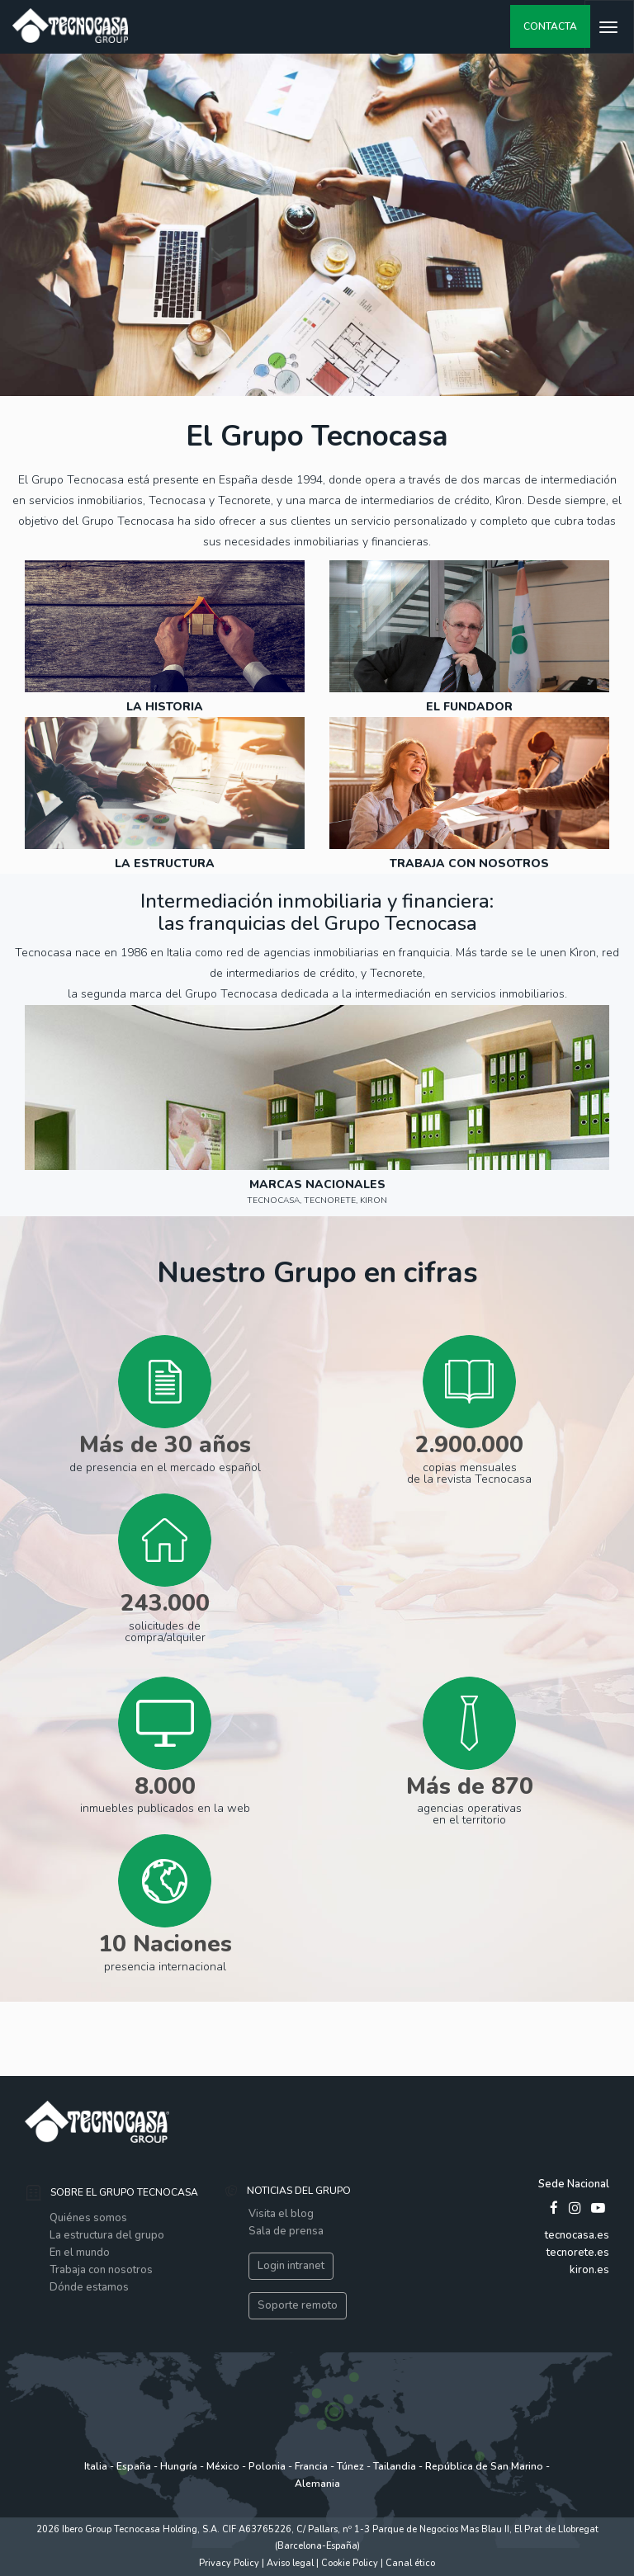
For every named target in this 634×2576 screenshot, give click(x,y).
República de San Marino (484, 2466)
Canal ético (410, 2563)
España (133, 2466)
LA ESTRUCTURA (165, 863)
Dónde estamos (89, 2287)
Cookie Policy (351, 2563)
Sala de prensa (286, 2231)
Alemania (317, 2483)
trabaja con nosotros (469, 863)
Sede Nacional (573, 2184)
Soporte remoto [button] (298, 2305)
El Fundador (469, 707)
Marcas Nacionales (317, 1184)
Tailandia (394, 2466)
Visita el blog (281, 2213)
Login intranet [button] (291, 2265)
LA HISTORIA (164, 707)
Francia (311, 2466)
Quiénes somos (88, 2217)
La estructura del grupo (107, 2235)
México (222, 2466)
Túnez (352, 2466)
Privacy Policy (229, 2563)
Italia (95, 2466)
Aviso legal (291, 2563)
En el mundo (80, 2252)
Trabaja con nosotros (101, 2269)
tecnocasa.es (577, 2235)
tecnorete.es (577, 2252)
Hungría (178, 2466)
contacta (550, 26)
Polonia (268, 2466)
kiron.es (589, 2269)
